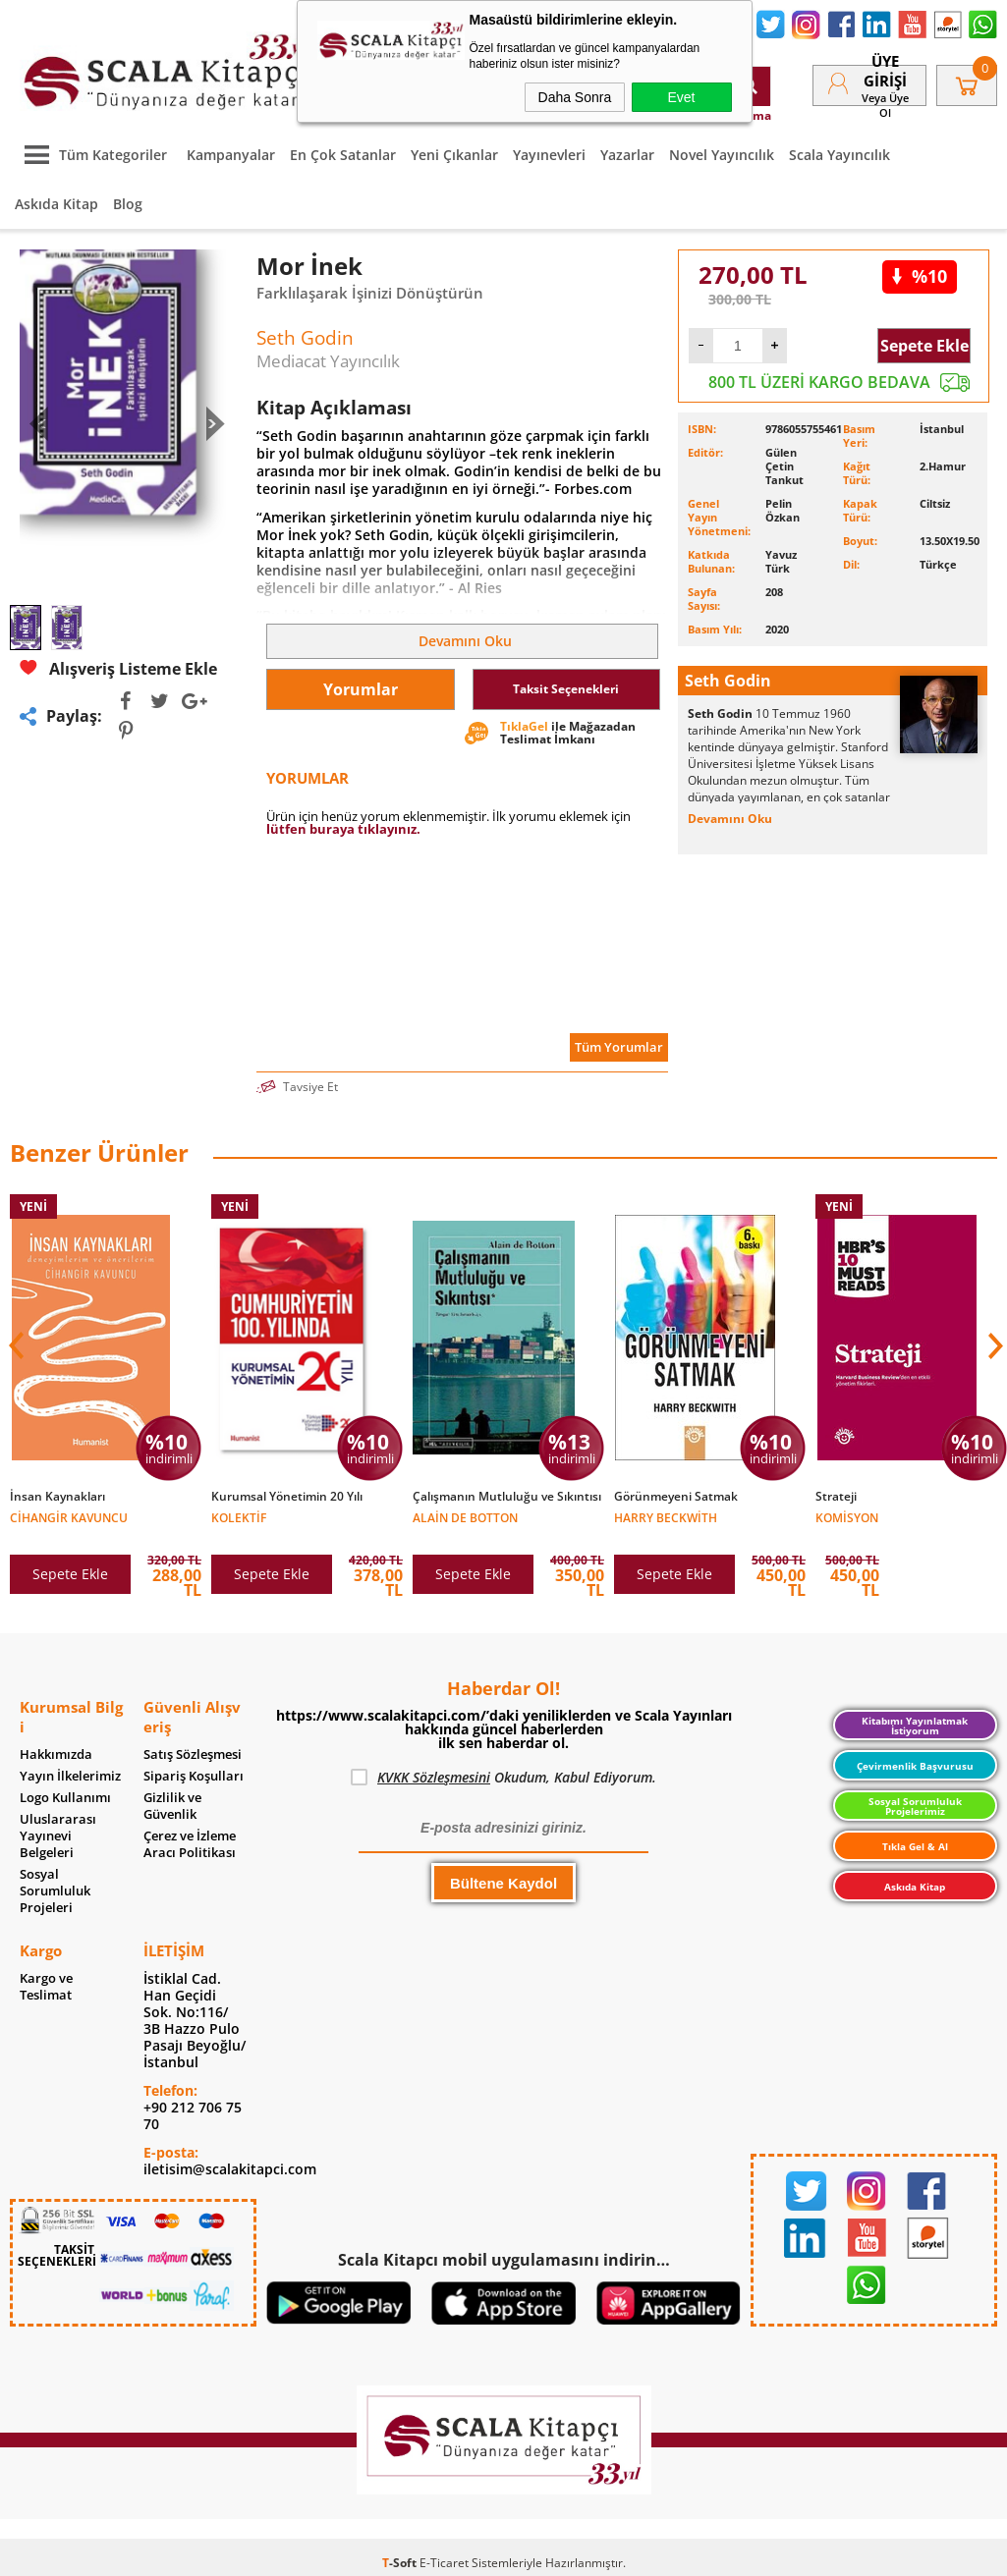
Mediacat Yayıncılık (328, 361)
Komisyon (846, 1516)
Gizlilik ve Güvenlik (172, 1806)
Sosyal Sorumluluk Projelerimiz (915, 1806)
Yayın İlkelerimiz (70, 1776)
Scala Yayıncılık (839, 154)
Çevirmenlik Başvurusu (915, 1766)
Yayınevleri (549, 154)
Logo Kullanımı (65, 1797)
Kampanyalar (231, 154)
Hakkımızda (56, 1754)
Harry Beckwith (665, 1516)
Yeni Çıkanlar (454, 154)
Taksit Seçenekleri (566, 689)
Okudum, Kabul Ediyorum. (503, 1777)
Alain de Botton (465, 1516)
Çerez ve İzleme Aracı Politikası (189, 1844)
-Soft (401, 2562)
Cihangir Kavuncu (69, 1516)
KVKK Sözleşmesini (433, 1777)
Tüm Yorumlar (619, 1047)
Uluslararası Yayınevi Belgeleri (58, 1836)
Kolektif (238, 1516)
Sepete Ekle (924, 345)
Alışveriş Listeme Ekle (118, 668)
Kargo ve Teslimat (46, 1986)
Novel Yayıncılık (721, 154)
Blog (127, 203)
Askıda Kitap (56, 203)
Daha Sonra (575, 97)
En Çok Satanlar (343, 154)
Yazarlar (627, 154)
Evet (681, 97)
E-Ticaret (444, 2562)
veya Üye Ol (885, 105)
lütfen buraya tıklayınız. (343, 829)
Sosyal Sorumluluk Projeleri (55, 1891)
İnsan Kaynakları (57, 1497)
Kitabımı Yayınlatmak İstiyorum (915, 1725)
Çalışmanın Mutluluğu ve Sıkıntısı (507, 1497)
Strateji (836, 1497)
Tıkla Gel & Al (915, 1846)
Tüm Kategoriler (91, 154)
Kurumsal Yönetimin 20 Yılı (287, 1497)
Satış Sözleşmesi (192, 1754)
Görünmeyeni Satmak (676, 1497)
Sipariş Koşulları (193, 1776)
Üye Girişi (885, 70)
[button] (993, 1345)
